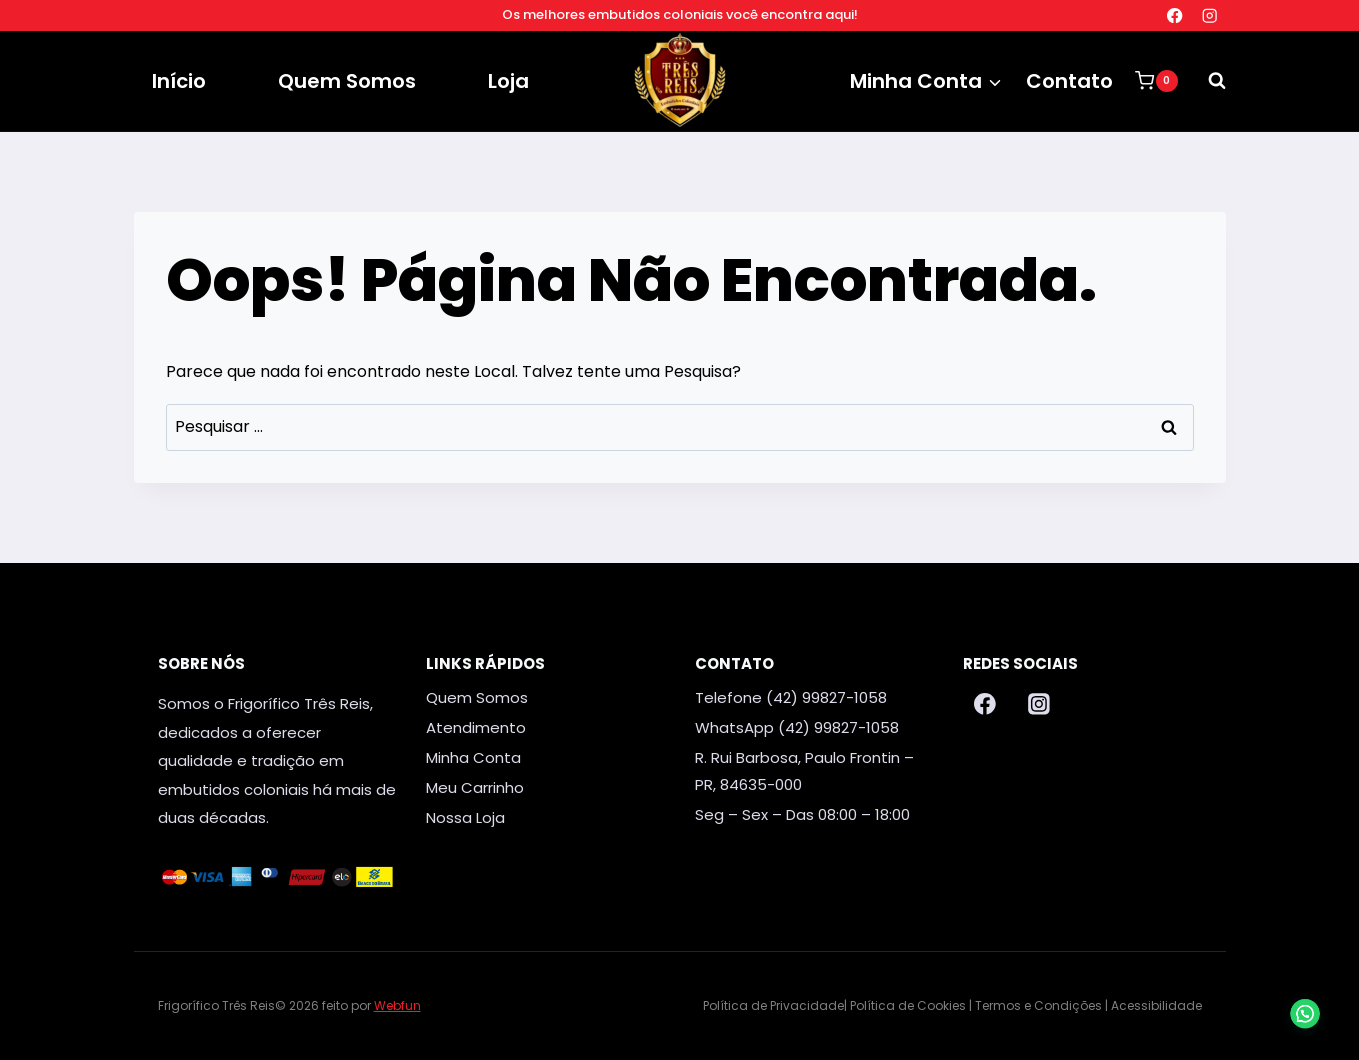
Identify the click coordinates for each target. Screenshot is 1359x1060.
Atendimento (476, 727)
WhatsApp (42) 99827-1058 (797, 727)
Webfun (397, 1005)
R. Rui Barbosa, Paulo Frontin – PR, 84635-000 (804, 771)
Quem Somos (347, 81)
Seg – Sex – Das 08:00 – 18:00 (802, 814)
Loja (508, 81)
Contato (1069, 81)
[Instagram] (1210, 15)
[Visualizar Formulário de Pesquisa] (1207, 81)
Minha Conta (473, 757)
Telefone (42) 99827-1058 (791, 697)
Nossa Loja (465, 817)
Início (179, 81)
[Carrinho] (1156, 81)
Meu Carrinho (475, 787)
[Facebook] (1174, 15)
